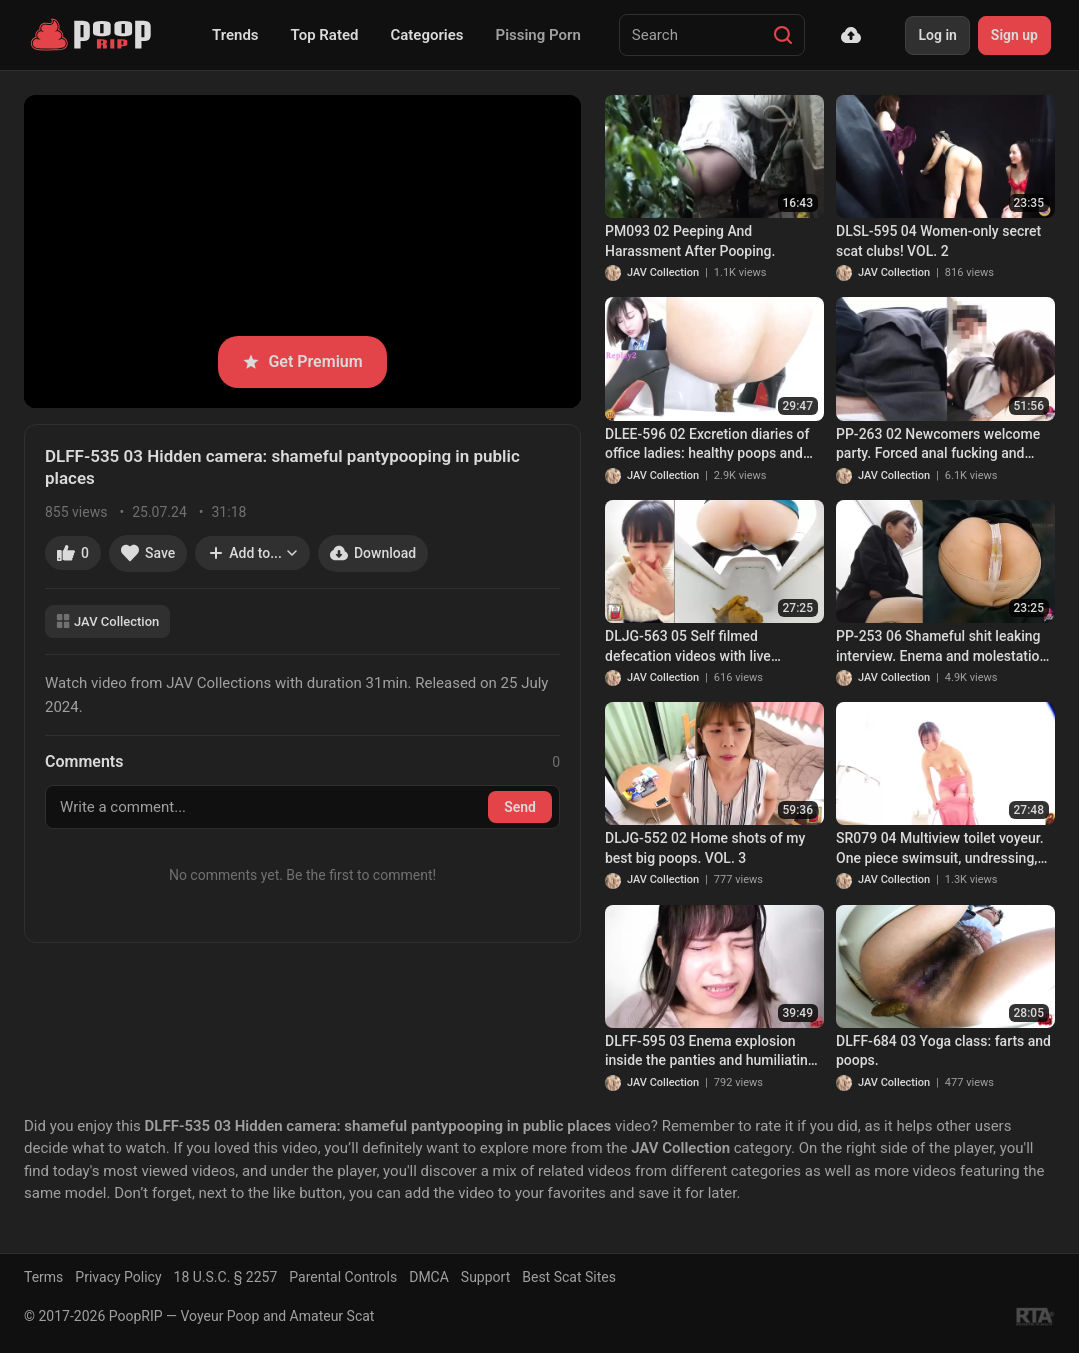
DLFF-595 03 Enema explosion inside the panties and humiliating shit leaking (710, 1052)
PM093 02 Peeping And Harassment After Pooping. (690, 241)
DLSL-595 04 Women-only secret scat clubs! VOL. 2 (938, 241)
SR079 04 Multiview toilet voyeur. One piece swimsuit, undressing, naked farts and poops (940, 849)
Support (485, 1277)
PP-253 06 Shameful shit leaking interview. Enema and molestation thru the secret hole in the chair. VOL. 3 (941, 647)
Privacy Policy (118, 1277)
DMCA (429, 1277)
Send (520, 807)
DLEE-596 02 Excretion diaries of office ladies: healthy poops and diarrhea (707, 445)
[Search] (783, 35)
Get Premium (302, 361)
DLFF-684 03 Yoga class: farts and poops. (943, 1051)
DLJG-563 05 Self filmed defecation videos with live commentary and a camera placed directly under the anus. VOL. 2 (711, 647)
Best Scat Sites (569, 1277)
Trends (235, 35)
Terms (43, 1277)
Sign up (1014, 35)
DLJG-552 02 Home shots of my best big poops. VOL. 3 (705, 848)
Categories (426, 35)
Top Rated (325, 35)
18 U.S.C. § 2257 (226, 1277)
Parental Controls (343, 1277)
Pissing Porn (538, 35)
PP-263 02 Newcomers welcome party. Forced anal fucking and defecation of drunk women (938, 445)
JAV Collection (107, 621)
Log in (937, 35)
